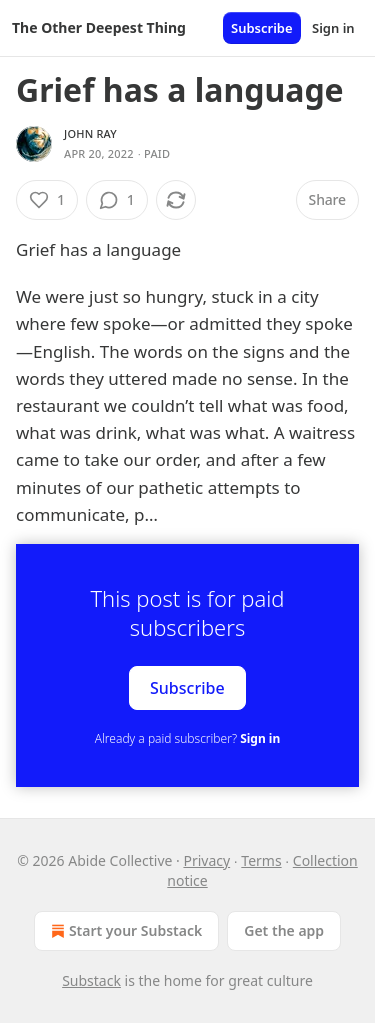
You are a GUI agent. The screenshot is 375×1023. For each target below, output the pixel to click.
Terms (261, 860)
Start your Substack (124, 931)
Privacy (206, 860)
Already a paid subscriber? (187, 738)
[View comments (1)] (117, 200)
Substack (91, 980)
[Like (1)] (47, 200)
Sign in (333, 28)
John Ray (90, 133)
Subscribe (262, 28)
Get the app (284, 930)
